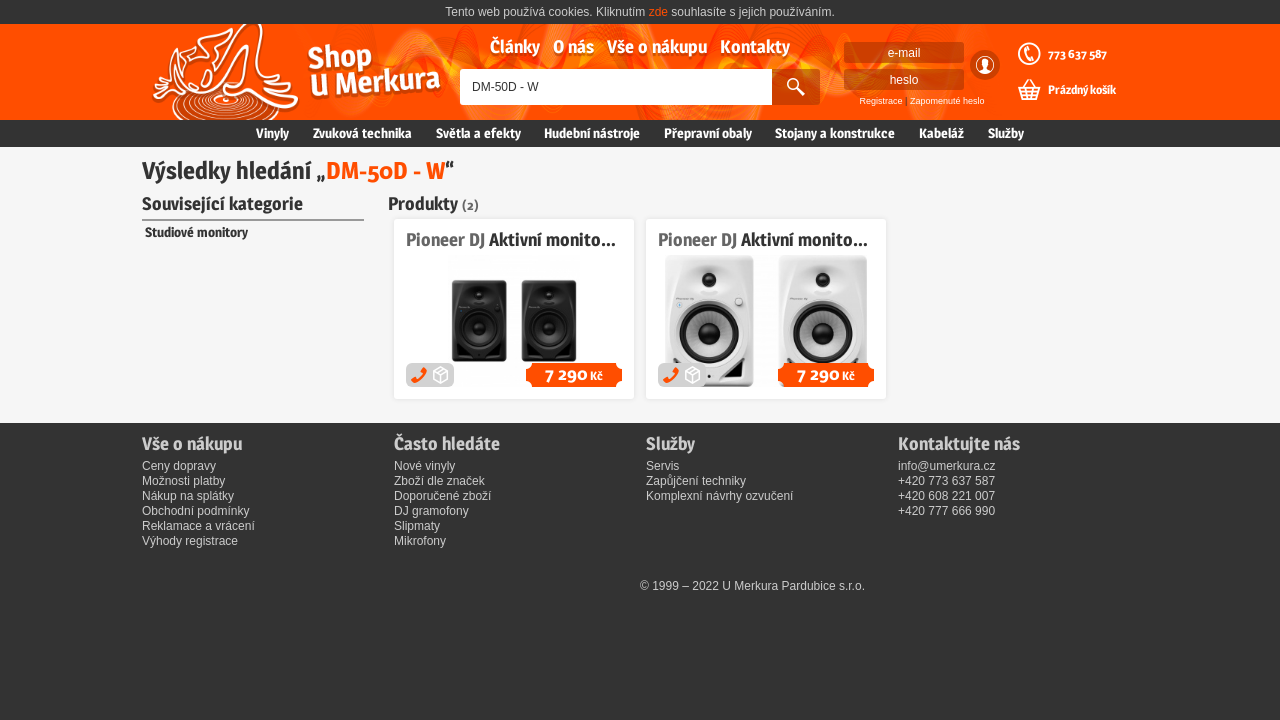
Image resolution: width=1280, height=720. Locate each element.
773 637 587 (1077, 54)
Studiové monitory (196, 232)
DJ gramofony (431, 511)
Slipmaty (417, 526)
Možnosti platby (183, 481)
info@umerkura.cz (947, 466)
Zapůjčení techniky (696, 481)
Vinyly (272, 133)
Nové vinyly (424, 466)
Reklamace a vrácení (198, 526)
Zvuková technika (362, 133)
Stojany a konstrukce (835, 133)
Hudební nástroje (592, 133)
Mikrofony (420, 541)
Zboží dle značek (439, 481)
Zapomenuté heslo (947, 101)
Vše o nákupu (657, 46)
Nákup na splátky (188, 496)
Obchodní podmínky (195, 511)
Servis (662, 466)
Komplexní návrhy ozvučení (719, 496)
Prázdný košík (1082, 90)
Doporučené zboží (442, 496)
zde (658, 12)
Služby (1006, 133)
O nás (573, 46)
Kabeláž (941, 133)
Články (515, 46)
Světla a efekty (478, 133)
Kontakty (755, 46)
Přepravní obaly (708, 133)
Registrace (881, 101)
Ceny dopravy (179, 466)
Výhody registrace (190, 541)
